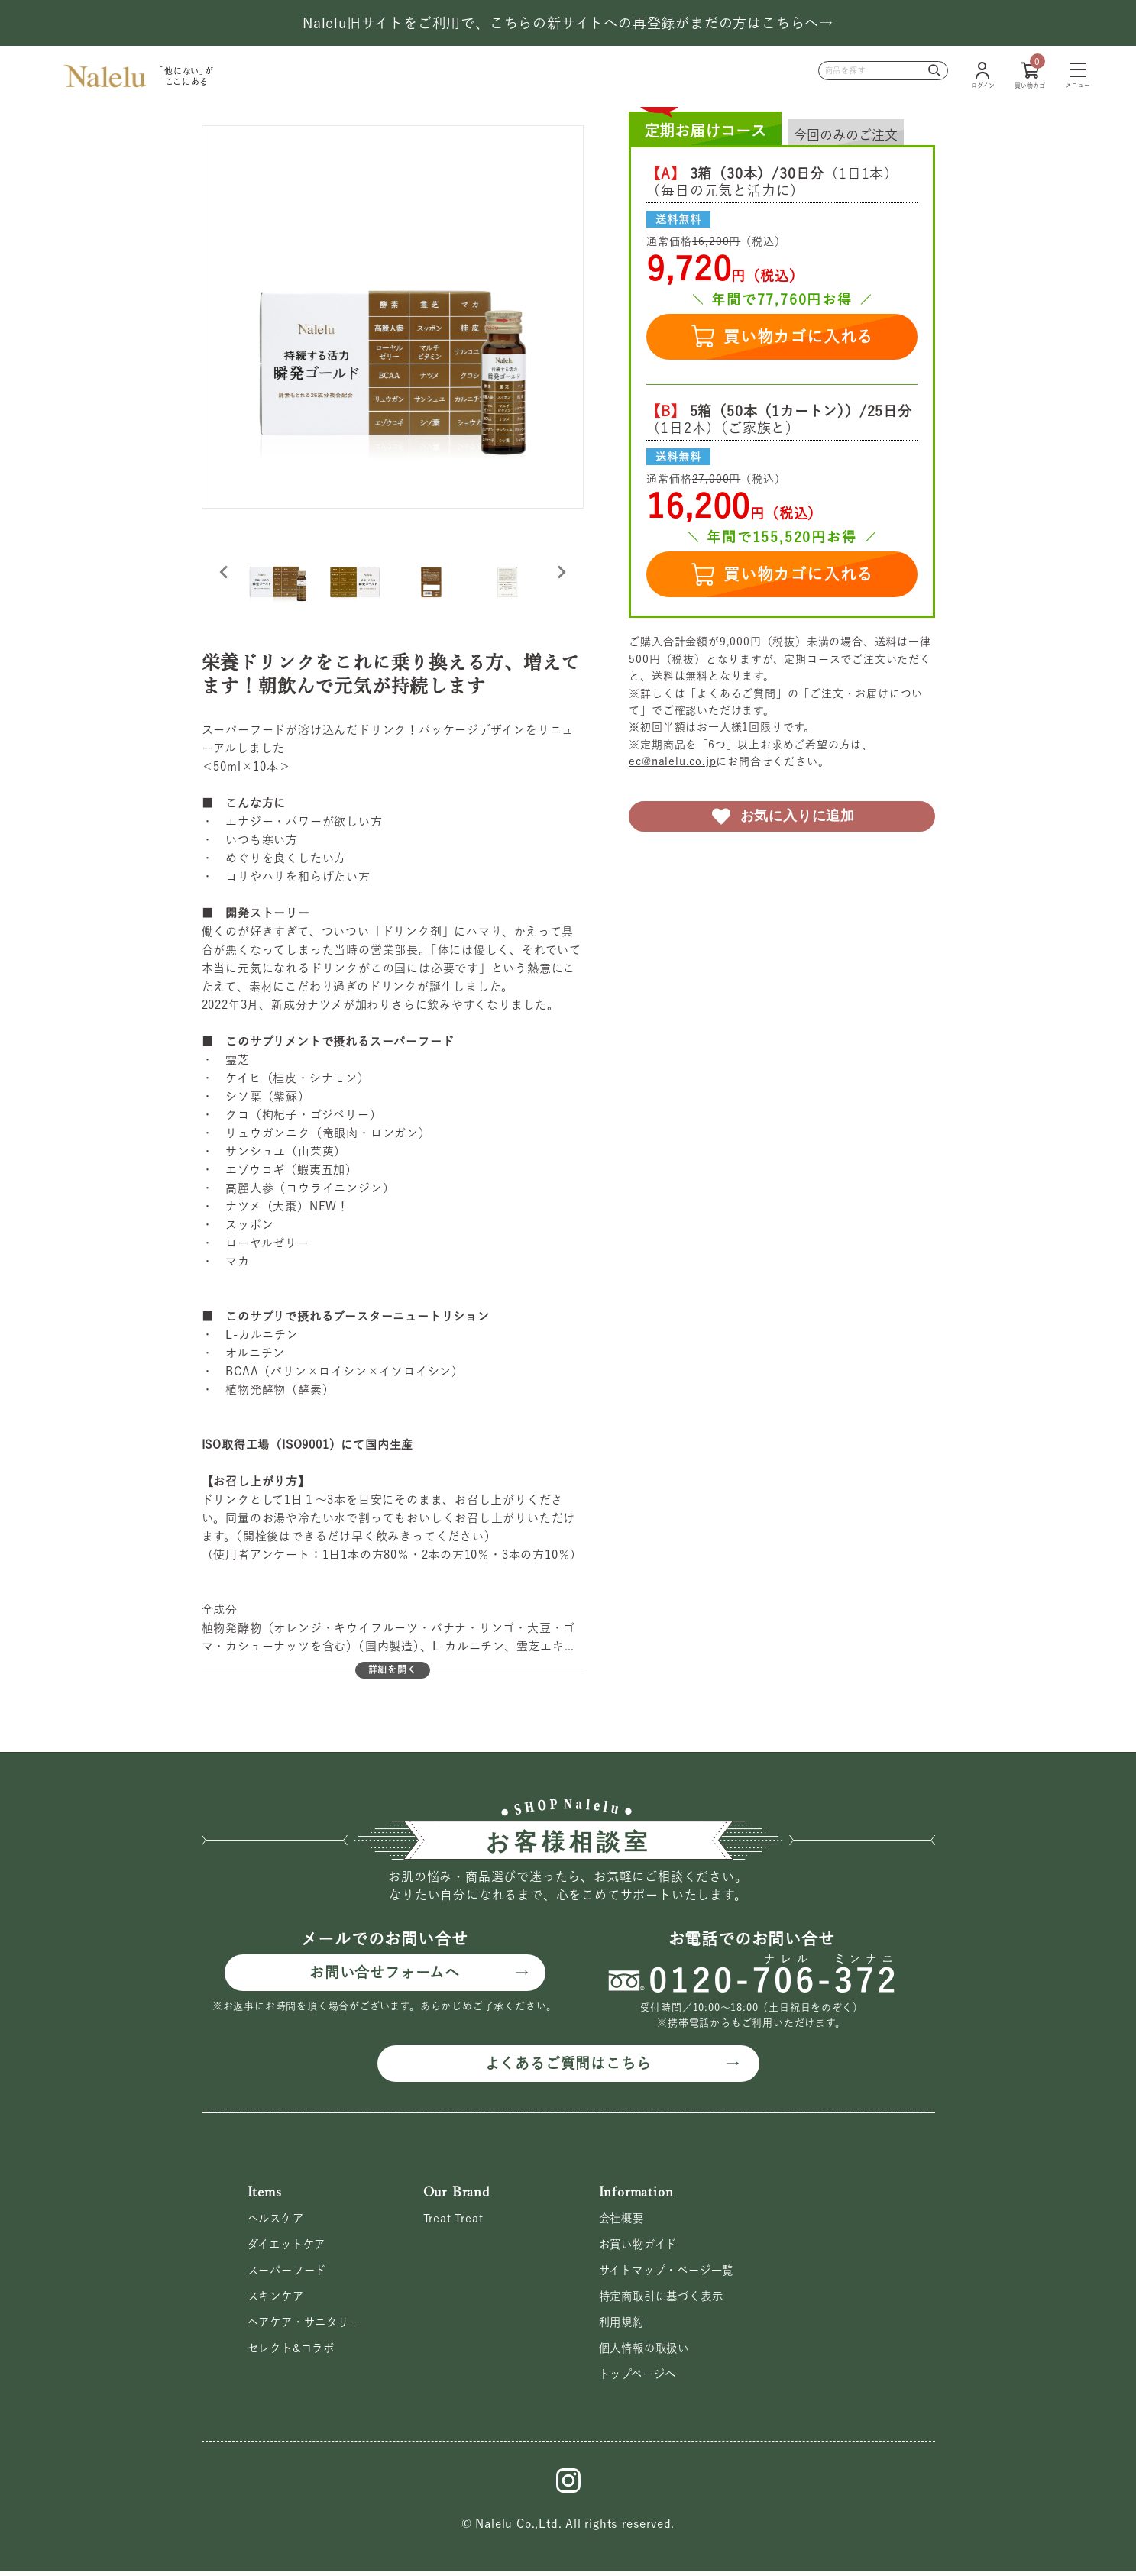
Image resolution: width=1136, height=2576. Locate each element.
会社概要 (623, 2220)
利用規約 (623, 2326)
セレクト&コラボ (294, 2352)
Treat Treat (453, 2220)
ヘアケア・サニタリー (308, 2326)
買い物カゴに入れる (782, 336)
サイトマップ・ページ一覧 (671, 2273)
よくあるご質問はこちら (568, 2064)
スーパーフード (290, 2273)
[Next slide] (560, 572)
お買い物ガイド (641, 2246)
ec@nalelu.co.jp (672, 761)
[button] (278, 572)
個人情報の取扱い (647, 2352)
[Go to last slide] (224, 572)
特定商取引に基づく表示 (665, 2299)
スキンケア (278, 2299)
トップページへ (640, 2378)
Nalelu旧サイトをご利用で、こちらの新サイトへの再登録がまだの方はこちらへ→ (568, 23)
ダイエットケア (290, 2246)
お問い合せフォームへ (385, 1973)
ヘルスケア (278, 2220)
